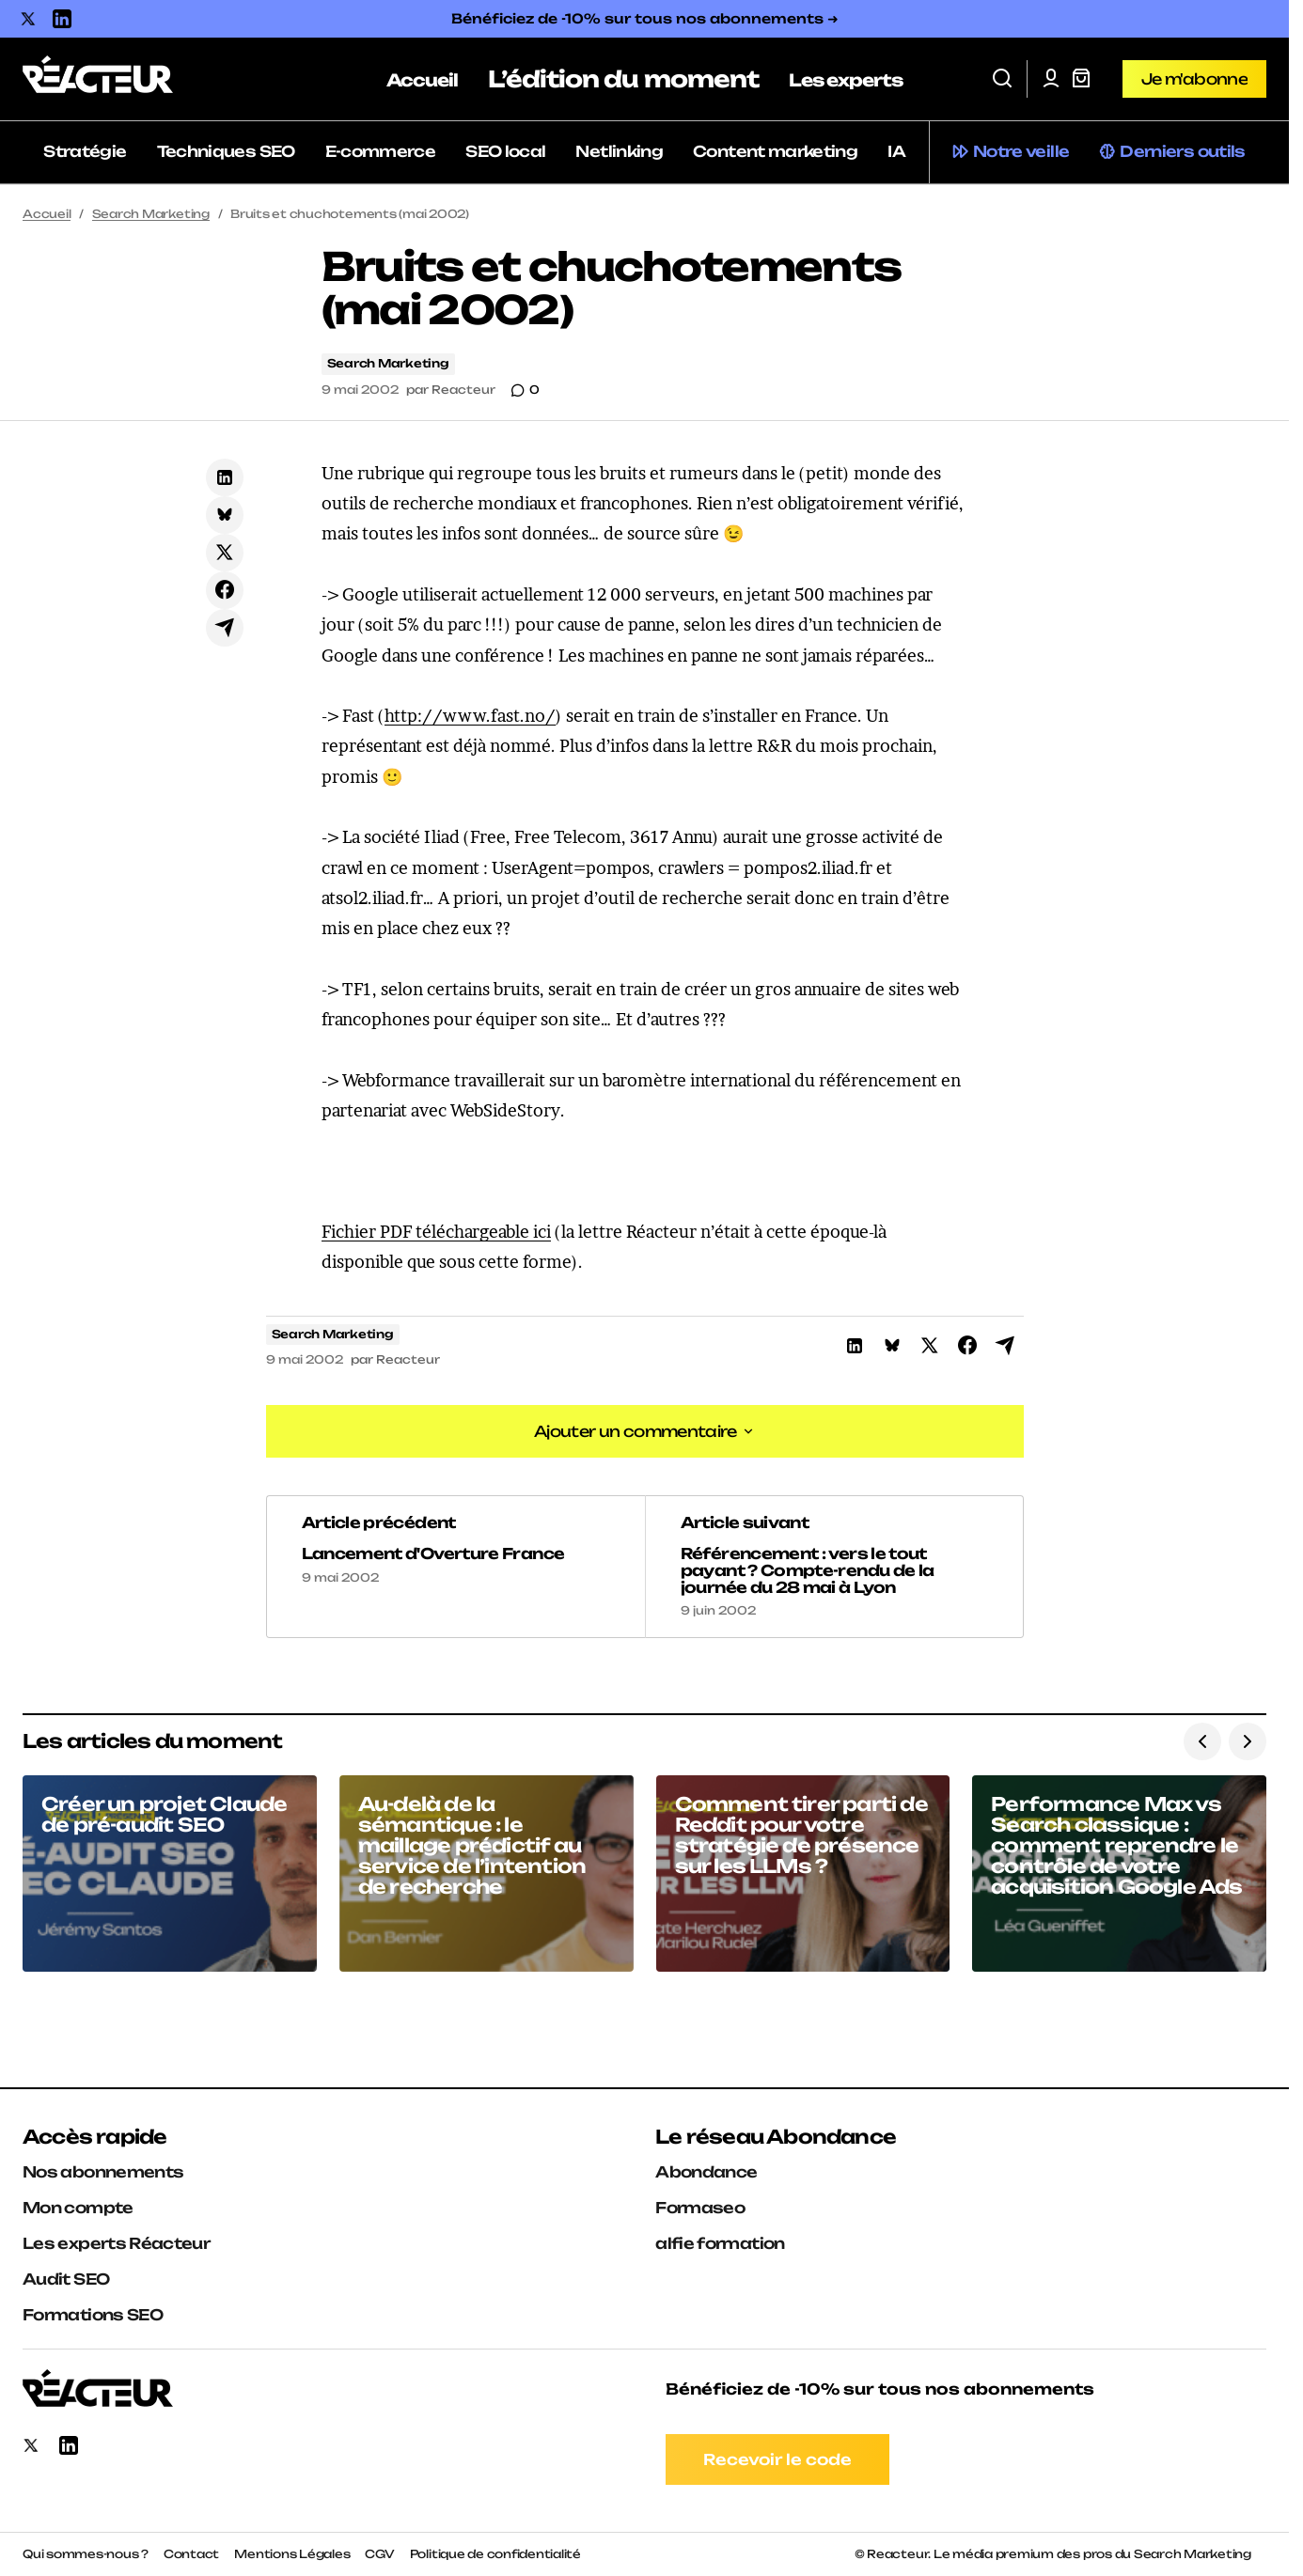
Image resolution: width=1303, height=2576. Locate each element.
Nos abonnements (103, 2171)
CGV (379, 2554)
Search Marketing (151, 214)
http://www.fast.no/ (470, 716)
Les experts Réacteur (116, 2243)
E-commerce (380, 151)
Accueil (47, 214)
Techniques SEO (226, 151)
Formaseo (700, 2207)
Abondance (706, 2171)
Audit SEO (66, 2279)
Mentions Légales (292, 2554)
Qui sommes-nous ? (86, 2554)
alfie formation (719, 2243)
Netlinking (619, 151)
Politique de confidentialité (495, 2554)
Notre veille (1021, 151)
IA (896, 151)
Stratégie (84, 151)
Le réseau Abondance (775, 2136)
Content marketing (775, 151)
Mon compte (78, 2207)
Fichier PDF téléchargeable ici (436, 1231)
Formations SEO (93, 2314)
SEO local (505, 151)
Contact (191, 2554)
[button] (1002, 79)
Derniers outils (1182, 151)
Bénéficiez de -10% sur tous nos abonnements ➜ (645, 18)
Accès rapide (94, 2136)
